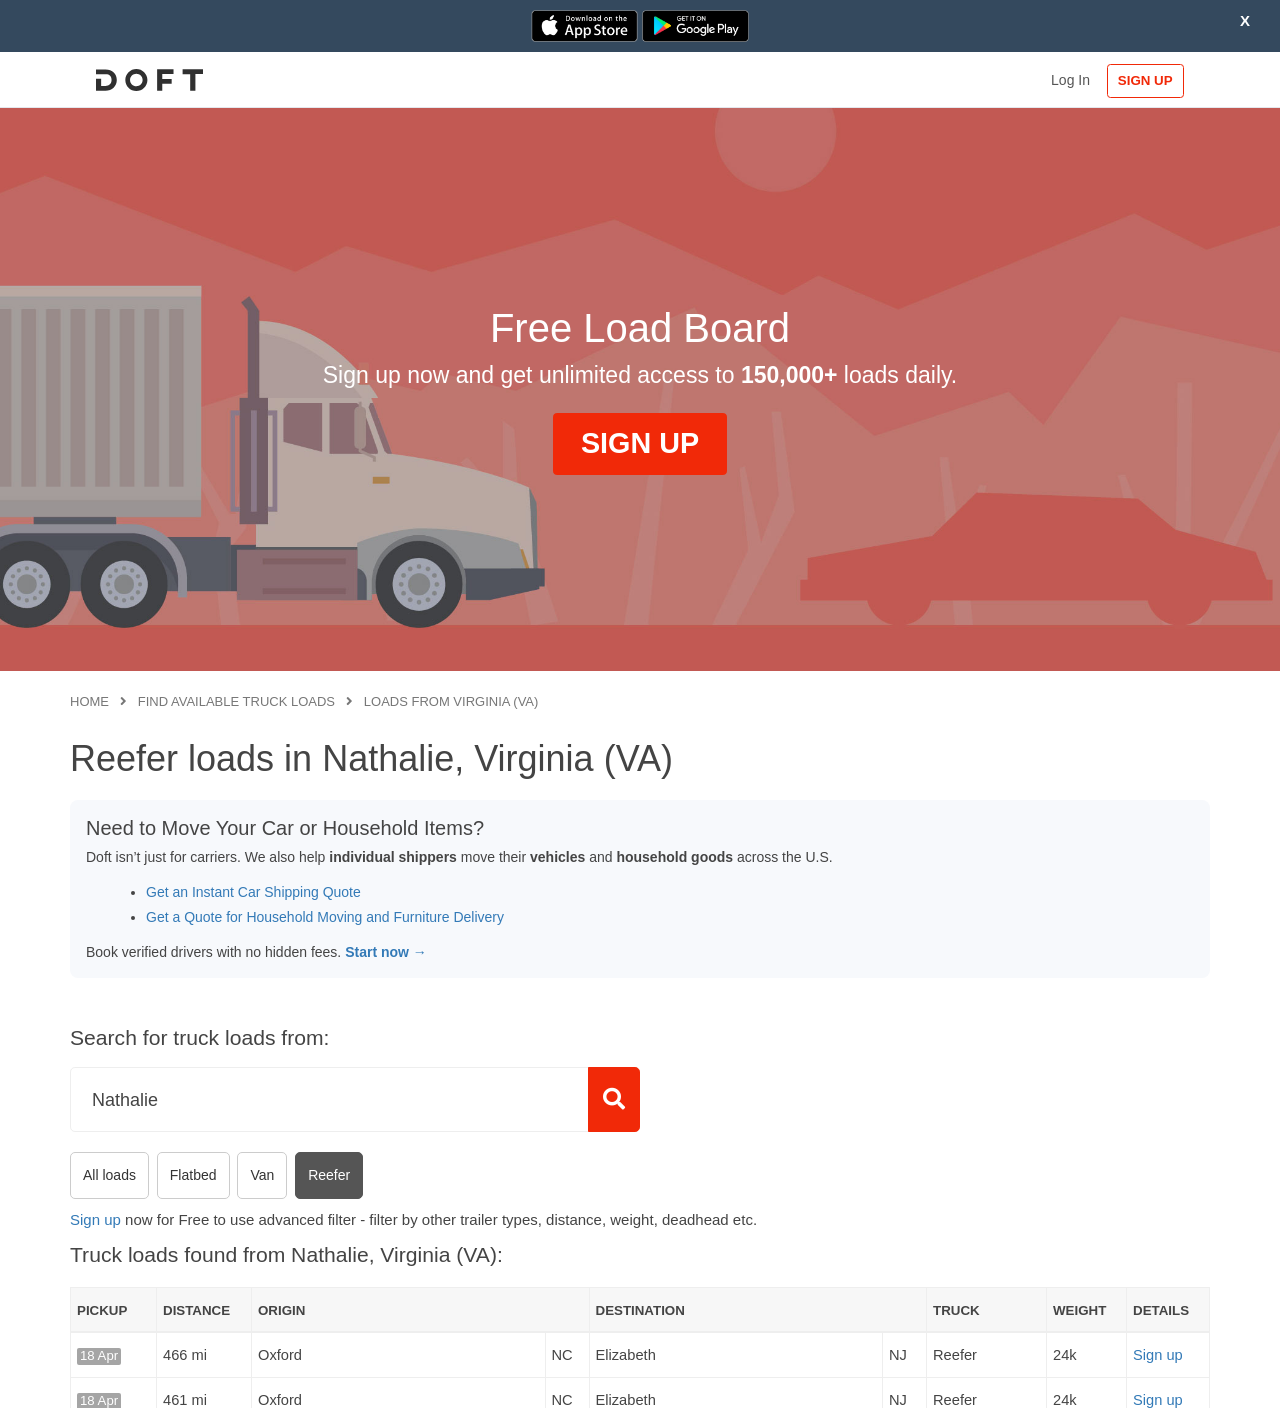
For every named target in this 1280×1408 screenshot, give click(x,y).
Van (262, 1175)
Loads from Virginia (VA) (451, 701)
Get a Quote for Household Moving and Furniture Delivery (325, 917)
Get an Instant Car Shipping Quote (253, 892)
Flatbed (193, 1175)
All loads (109, 1175)
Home (89, 701)
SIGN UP (1145, 80)
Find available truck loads (236, 701)
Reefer (329, 1175)
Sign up (95, 1219)
